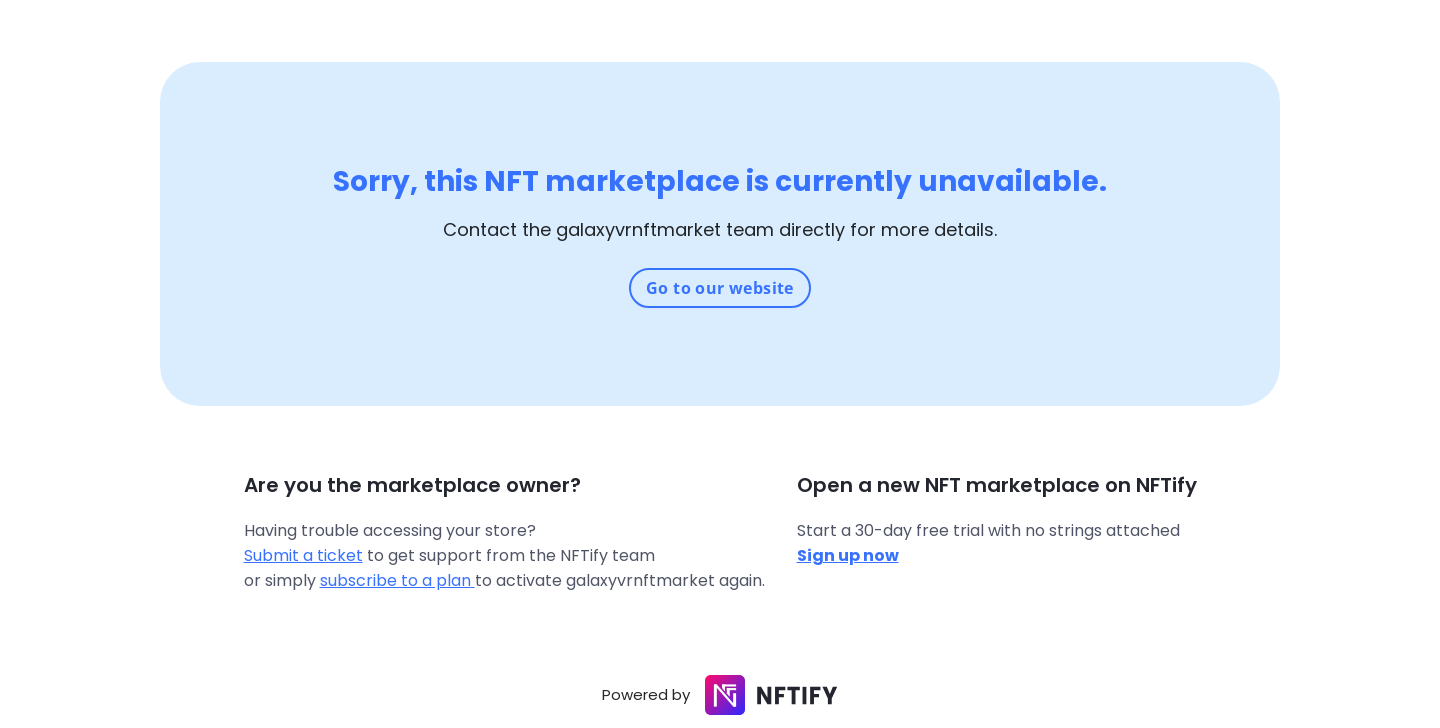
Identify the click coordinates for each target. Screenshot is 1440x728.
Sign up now (848, 555)
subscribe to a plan (397, 580)
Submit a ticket (303, 555)
